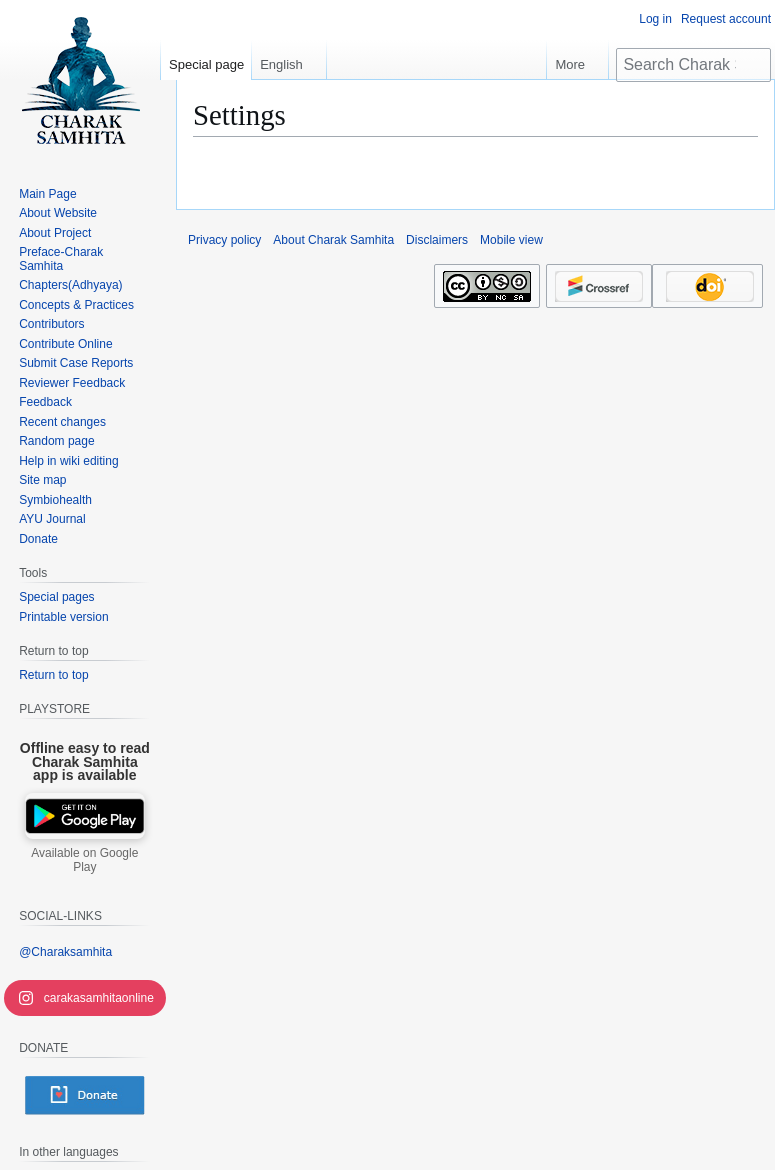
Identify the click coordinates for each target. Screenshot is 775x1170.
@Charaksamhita (65, 952)
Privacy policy (224, 240)
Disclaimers (437, 240)
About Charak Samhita (333, 240)
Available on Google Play (84, 860)
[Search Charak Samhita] (693, 65)
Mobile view (511, 240)
